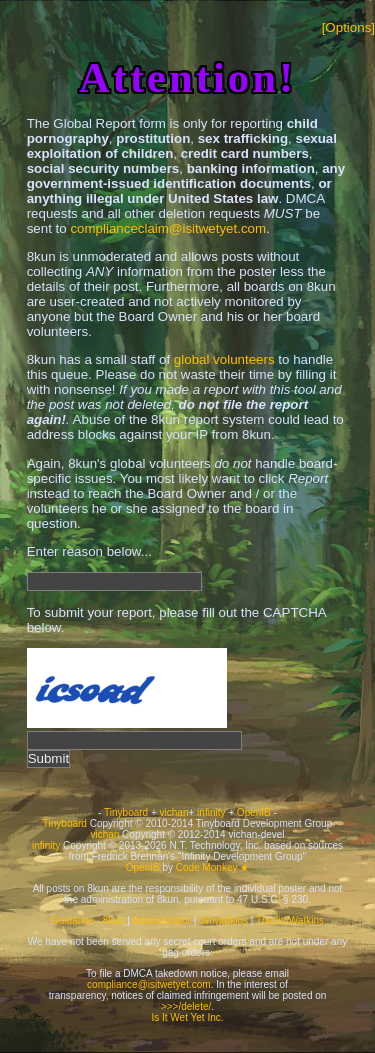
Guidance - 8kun (87, 920)
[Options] (348, 27)
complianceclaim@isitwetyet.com (168, 228)
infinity (211, 812)
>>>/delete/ (186, 1006)
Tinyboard (126, 812)
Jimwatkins (223, 920)
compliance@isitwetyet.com (149, 984)
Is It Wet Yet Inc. (187, 1017)
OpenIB (254, 812)
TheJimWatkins (290, 920)
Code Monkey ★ (212, 867)
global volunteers (224, 359)
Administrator (161, 920)
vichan (174, 812)
